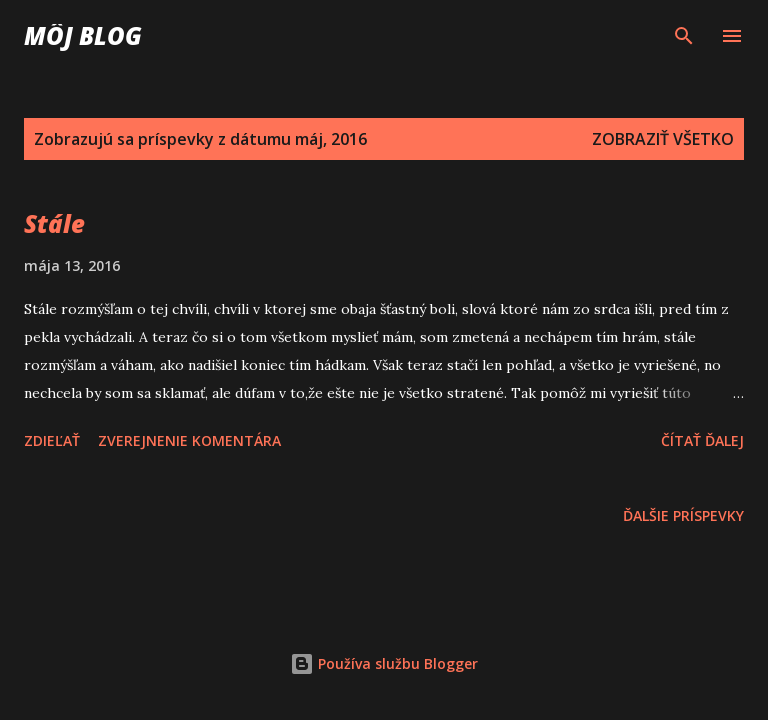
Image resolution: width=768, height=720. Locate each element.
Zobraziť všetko (663, 139)
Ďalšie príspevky (683, 515)
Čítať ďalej (702, 440)
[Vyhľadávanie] (684, 36)
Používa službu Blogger (384, 663)
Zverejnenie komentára (189, 440)
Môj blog (83, 35)
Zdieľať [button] (52, 440)
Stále (54, 223)
